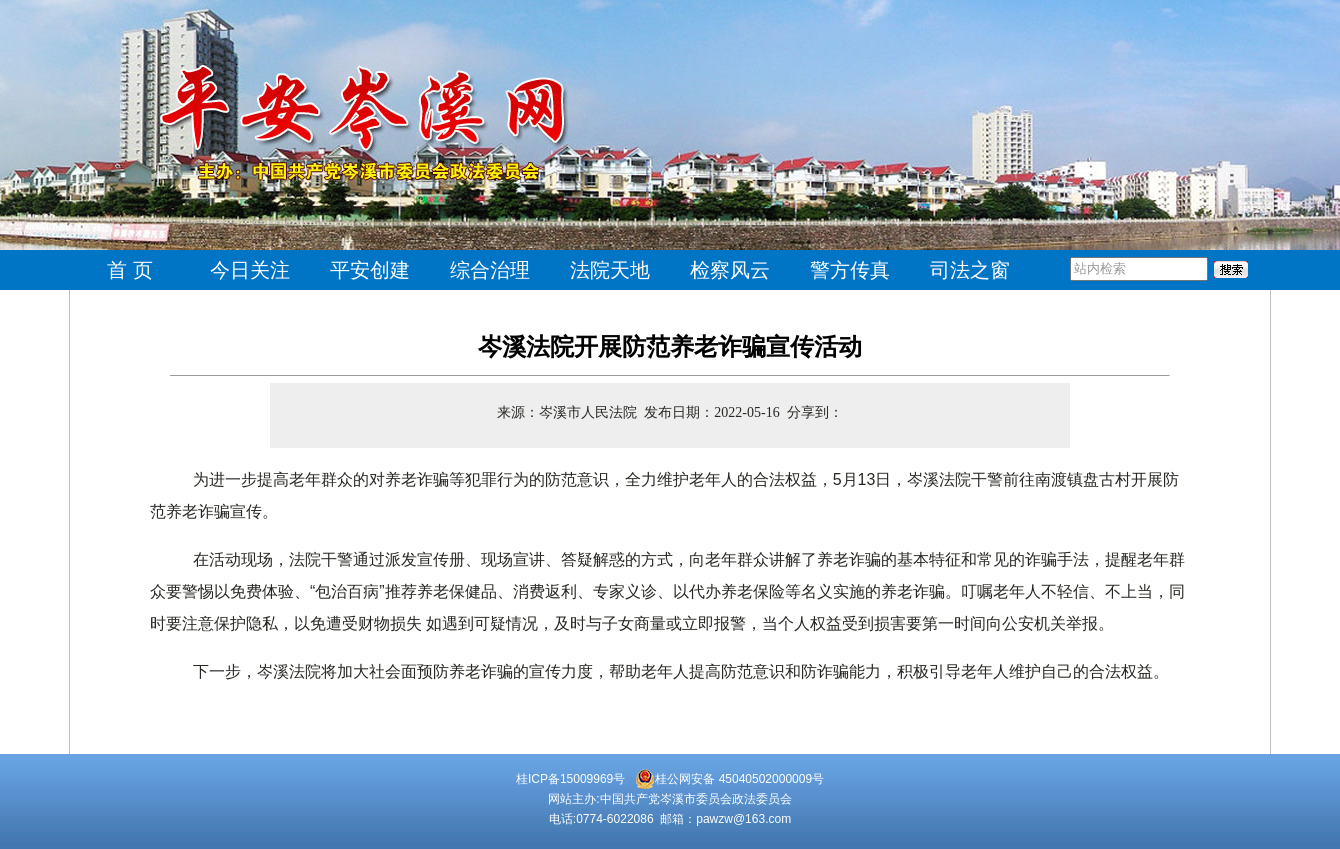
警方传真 (850, 270)
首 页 (130, 270)
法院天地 (610, 270)
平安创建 (370, 270)
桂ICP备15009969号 (570, 779)
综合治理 (490, 270)
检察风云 (730, 270)
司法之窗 (970, 270)
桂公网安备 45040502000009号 (729, 779)
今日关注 (250, 270)
